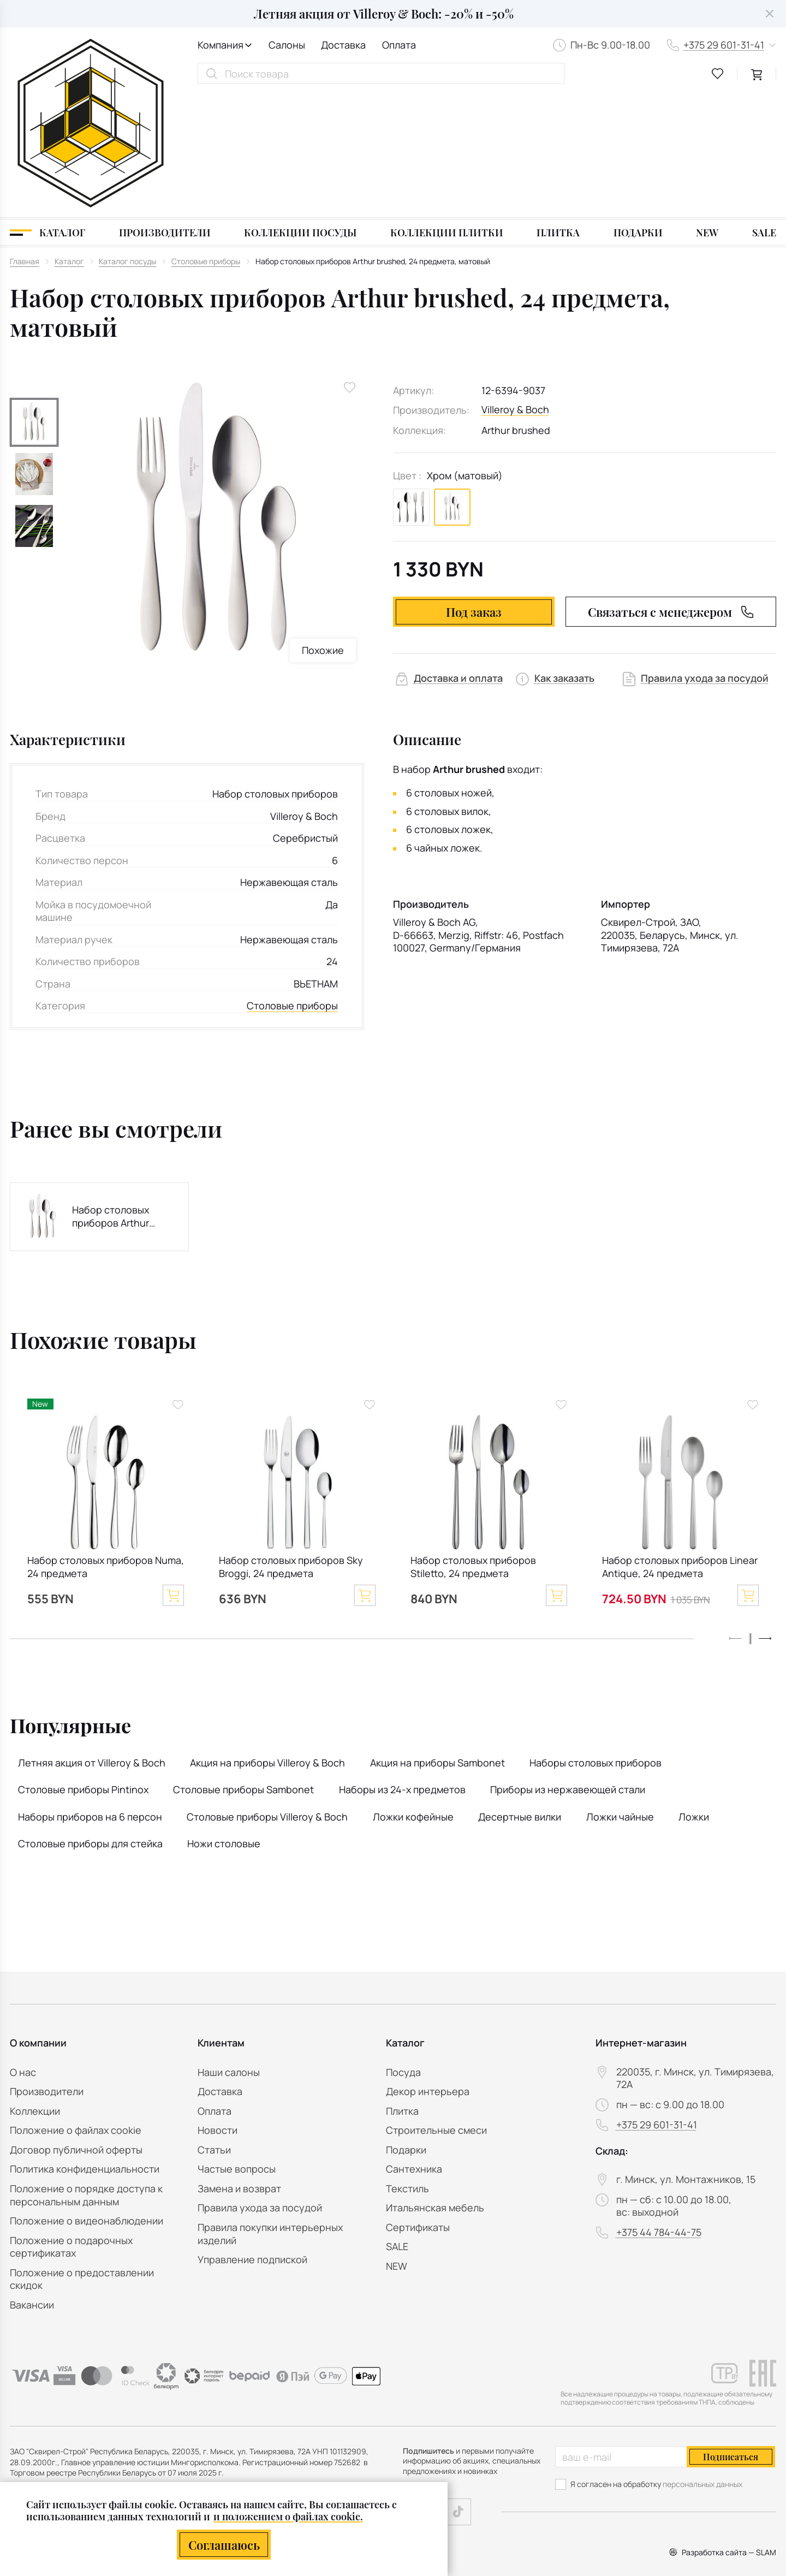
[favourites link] (718, 73)
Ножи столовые (223, 1720)
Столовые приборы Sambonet (243, 1666)
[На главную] (90, 61)
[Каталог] (47, 109)
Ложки (693, 1693)
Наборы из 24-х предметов (402, 1666)
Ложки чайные (620, 1693)
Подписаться (730, 2456)
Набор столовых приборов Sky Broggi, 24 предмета (291, 1444)
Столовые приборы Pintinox (83, 1666)
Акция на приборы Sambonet (437, 1639)
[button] (765, 1515)
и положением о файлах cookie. (288, 2516)
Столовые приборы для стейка (90, 1720)
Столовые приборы (292, 882)
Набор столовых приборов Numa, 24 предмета (105, 1444)
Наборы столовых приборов (595, 1639)
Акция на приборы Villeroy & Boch (267, 1639)
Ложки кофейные (413, 1693)
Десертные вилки (519, 1693)
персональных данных (702, 2484)
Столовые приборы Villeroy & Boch (267, 1693)
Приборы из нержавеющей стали (567, 1666)
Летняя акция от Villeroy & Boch (91, 1639)
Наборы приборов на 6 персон (90, 1693)
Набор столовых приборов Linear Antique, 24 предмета (680, 1444)
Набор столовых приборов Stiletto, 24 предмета (473, 1444)
